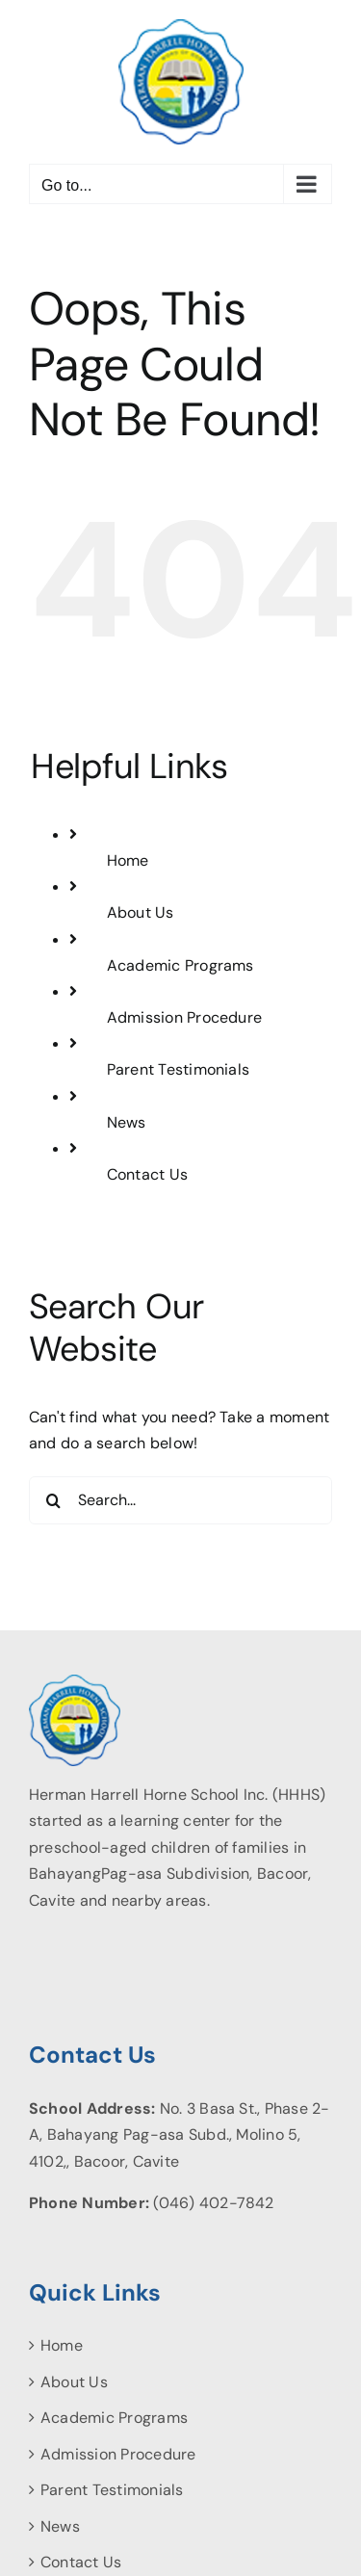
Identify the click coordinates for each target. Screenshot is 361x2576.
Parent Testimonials (178, 1069)
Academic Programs (180, 965)
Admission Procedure (185, 1017)
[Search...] (180, 1500)
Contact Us (147, 1174)
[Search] (53, 1500)
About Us (140, 912)
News (126, 1122)
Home (128, 860)
